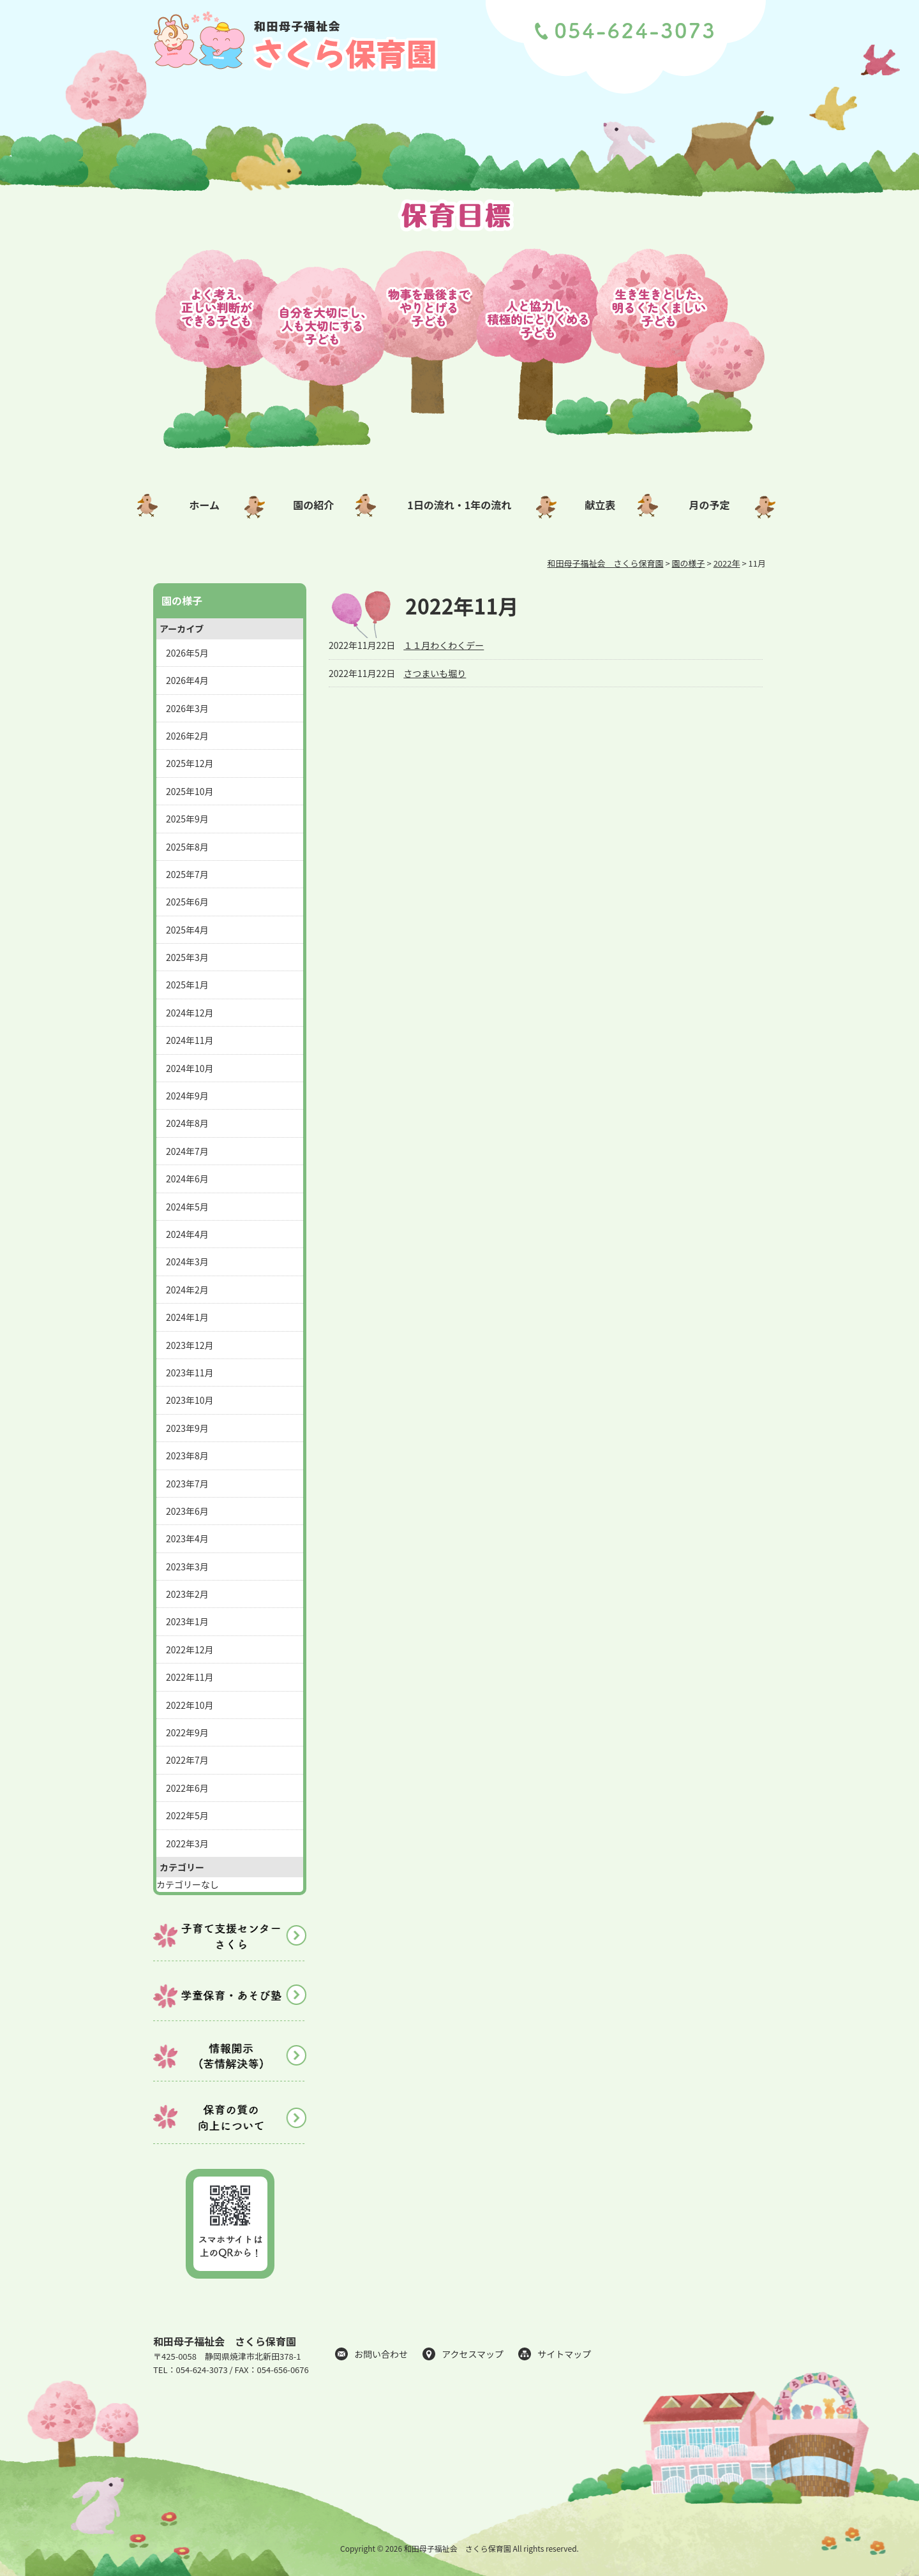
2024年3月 (187, 1261)
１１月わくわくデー (443, 645)
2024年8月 (187, 1123)
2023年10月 (190, 1400)
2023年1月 (187, 1621)
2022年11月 (190, 1677)
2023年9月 (187, 1428)
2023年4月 (187, 1538)
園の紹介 (313, 504)
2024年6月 (187, 1178)
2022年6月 (187, 1788)
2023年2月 (187, 1594)
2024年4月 (187, 1234)
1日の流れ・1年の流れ (459, 504)
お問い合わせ (381, 2354)
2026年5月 (187, 652)
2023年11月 (190, 1372)
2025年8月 (187, 846)
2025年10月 (190, 791)
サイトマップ (564, 2354)
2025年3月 (187, 957)
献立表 (600, 504)
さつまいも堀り (434, 673)
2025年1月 (187, 984)
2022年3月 (187, 1843)
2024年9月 (187, 1095)
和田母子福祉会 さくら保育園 (224, 2341)
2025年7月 (187, 874)
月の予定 (709, 504)
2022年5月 (187, 1815)
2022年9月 (187, 1732)
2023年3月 (187, 1566)
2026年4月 (187, 680)
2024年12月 (190, 1012)
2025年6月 (187, 901)
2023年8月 (187, 1455)
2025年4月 (187, 929)
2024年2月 (187, 1289)
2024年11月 (190, 1040)
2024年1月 (187, 1317)
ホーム (204, 504)
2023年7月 (187, 1483)
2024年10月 (190, 1068)
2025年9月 (187, 818)
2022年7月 (187, 1759)
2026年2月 (187, 735)
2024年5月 (187, 1206)
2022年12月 (190, 1649)
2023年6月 (187, 1511)
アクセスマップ (473, 2354)
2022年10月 (190, 1705)
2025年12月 (190, 763)
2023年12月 (190, 1345)
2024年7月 (187, 1151)
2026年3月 (187, 708)
